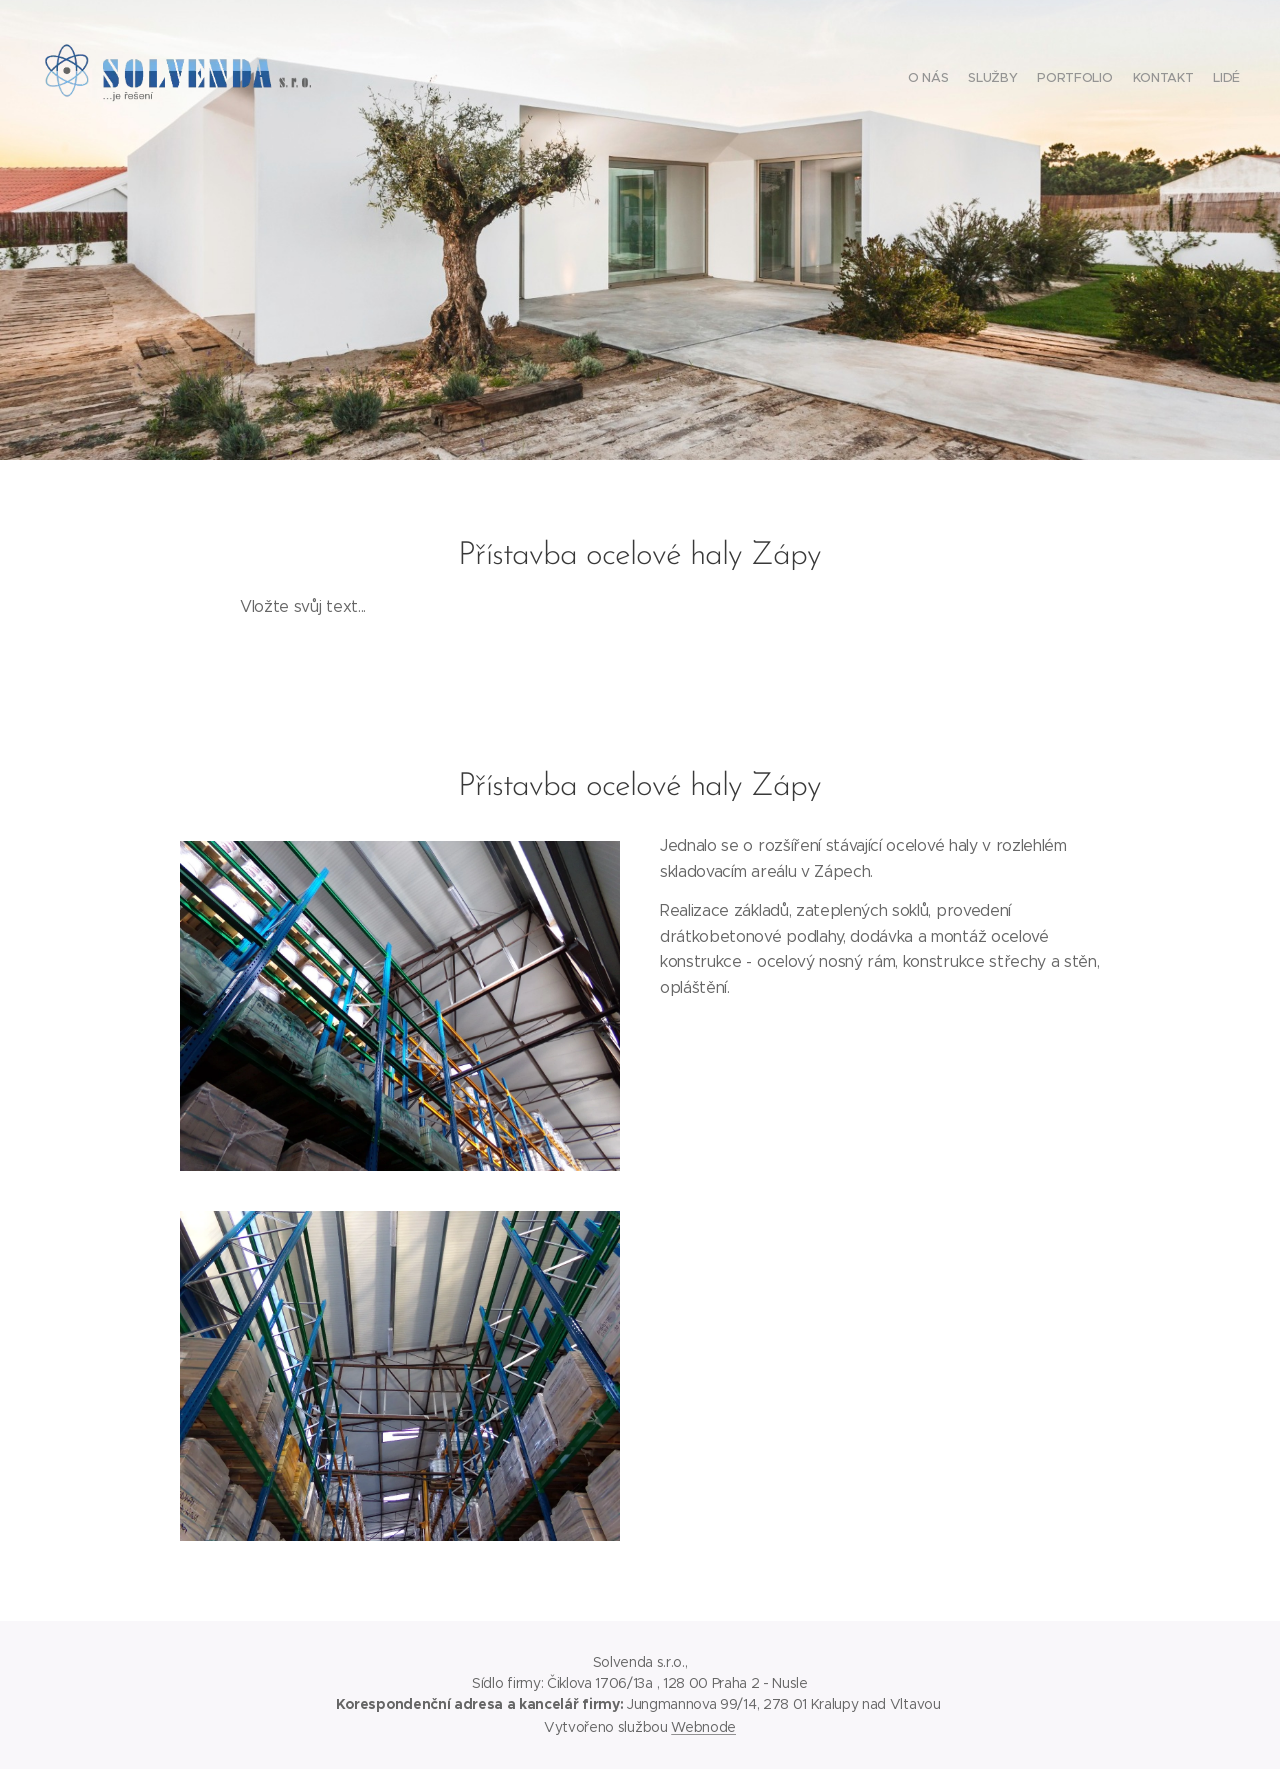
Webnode (703, 1727)
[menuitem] (1162, 80)
